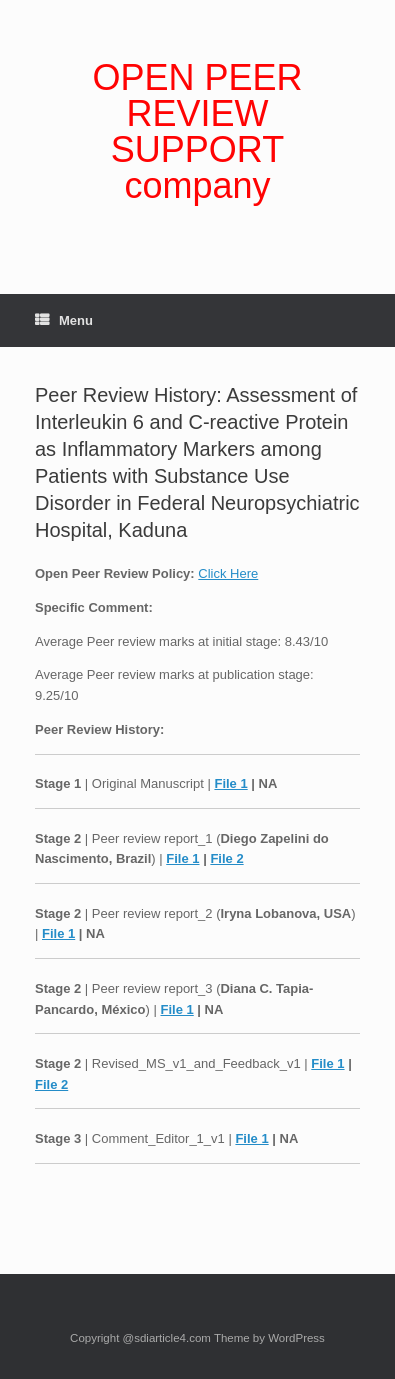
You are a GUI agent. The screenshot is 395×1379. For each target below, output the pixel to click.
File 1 (230, 783)
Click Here (228, 573)
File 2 (226, 858)
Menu (64, 320)
